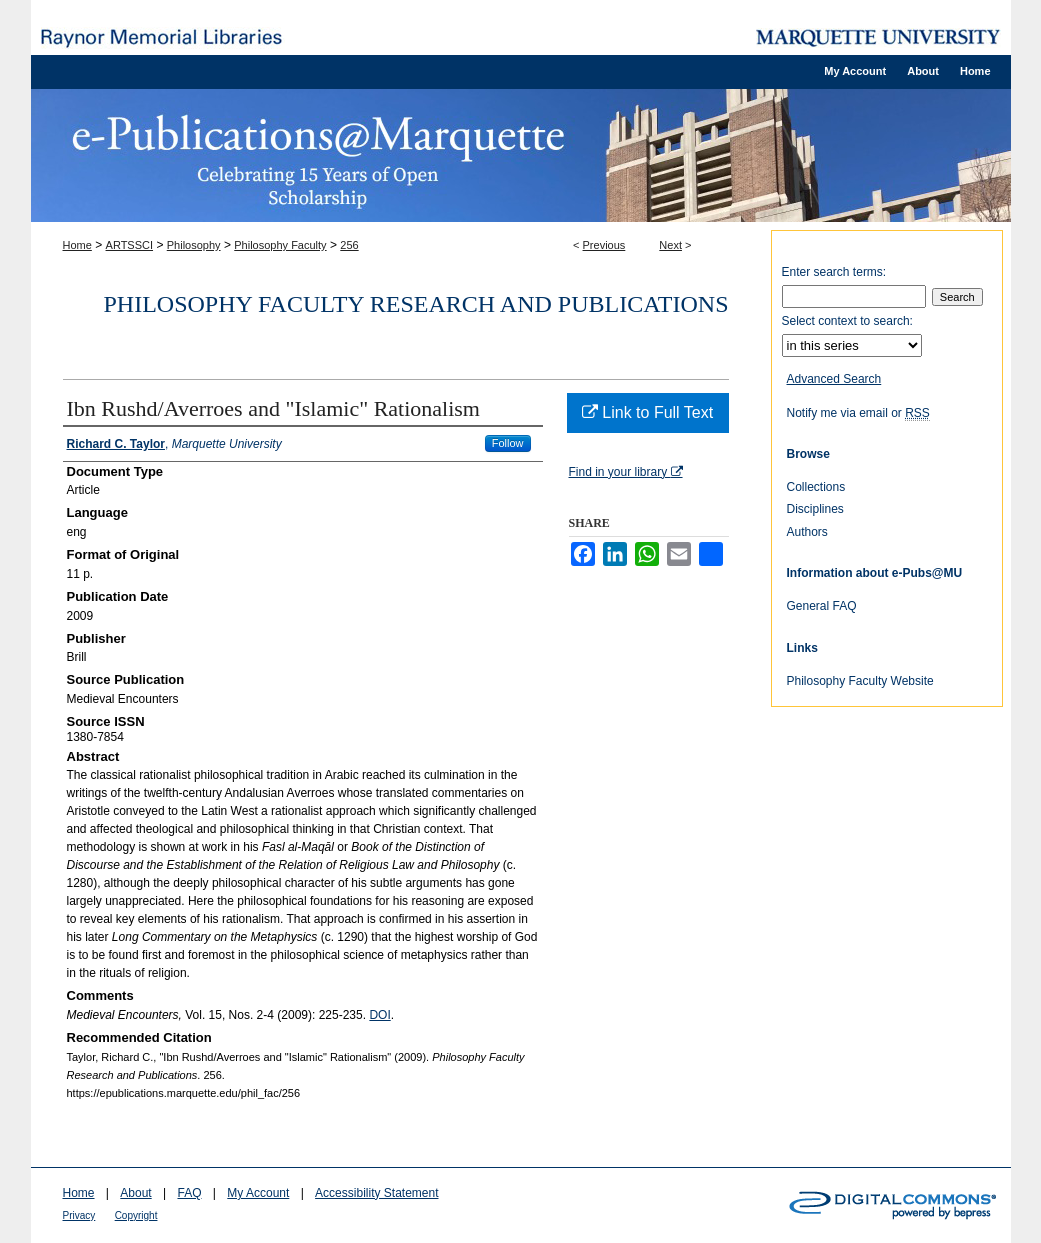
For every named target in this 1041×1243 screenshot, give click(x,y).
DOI (379, 1015)
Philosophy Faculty (280, 245)
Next (670, 245)
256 (349, 245)
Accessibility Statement (376, 1193)
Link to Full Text (647, 412)
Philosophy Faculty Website (860, 681)
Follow (508, 443)
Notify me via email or (858, 413)
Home (77, 245)
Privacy (79, 1215)
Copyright (136, 1215)
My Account (258, 1193)
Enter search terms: (834, 272)
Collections (816, 487)
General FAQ (822, 606)
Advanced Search (834, 379)
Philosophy (194, 245)
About (135, 1193)
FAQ (189, 1193)
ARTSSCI (129, 245)
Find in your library (626, 472)
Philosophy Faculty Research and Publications (416, 304)
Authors (807, 532)
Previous (604, 245)
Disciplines (815, 509)
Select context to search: (847, 321)
